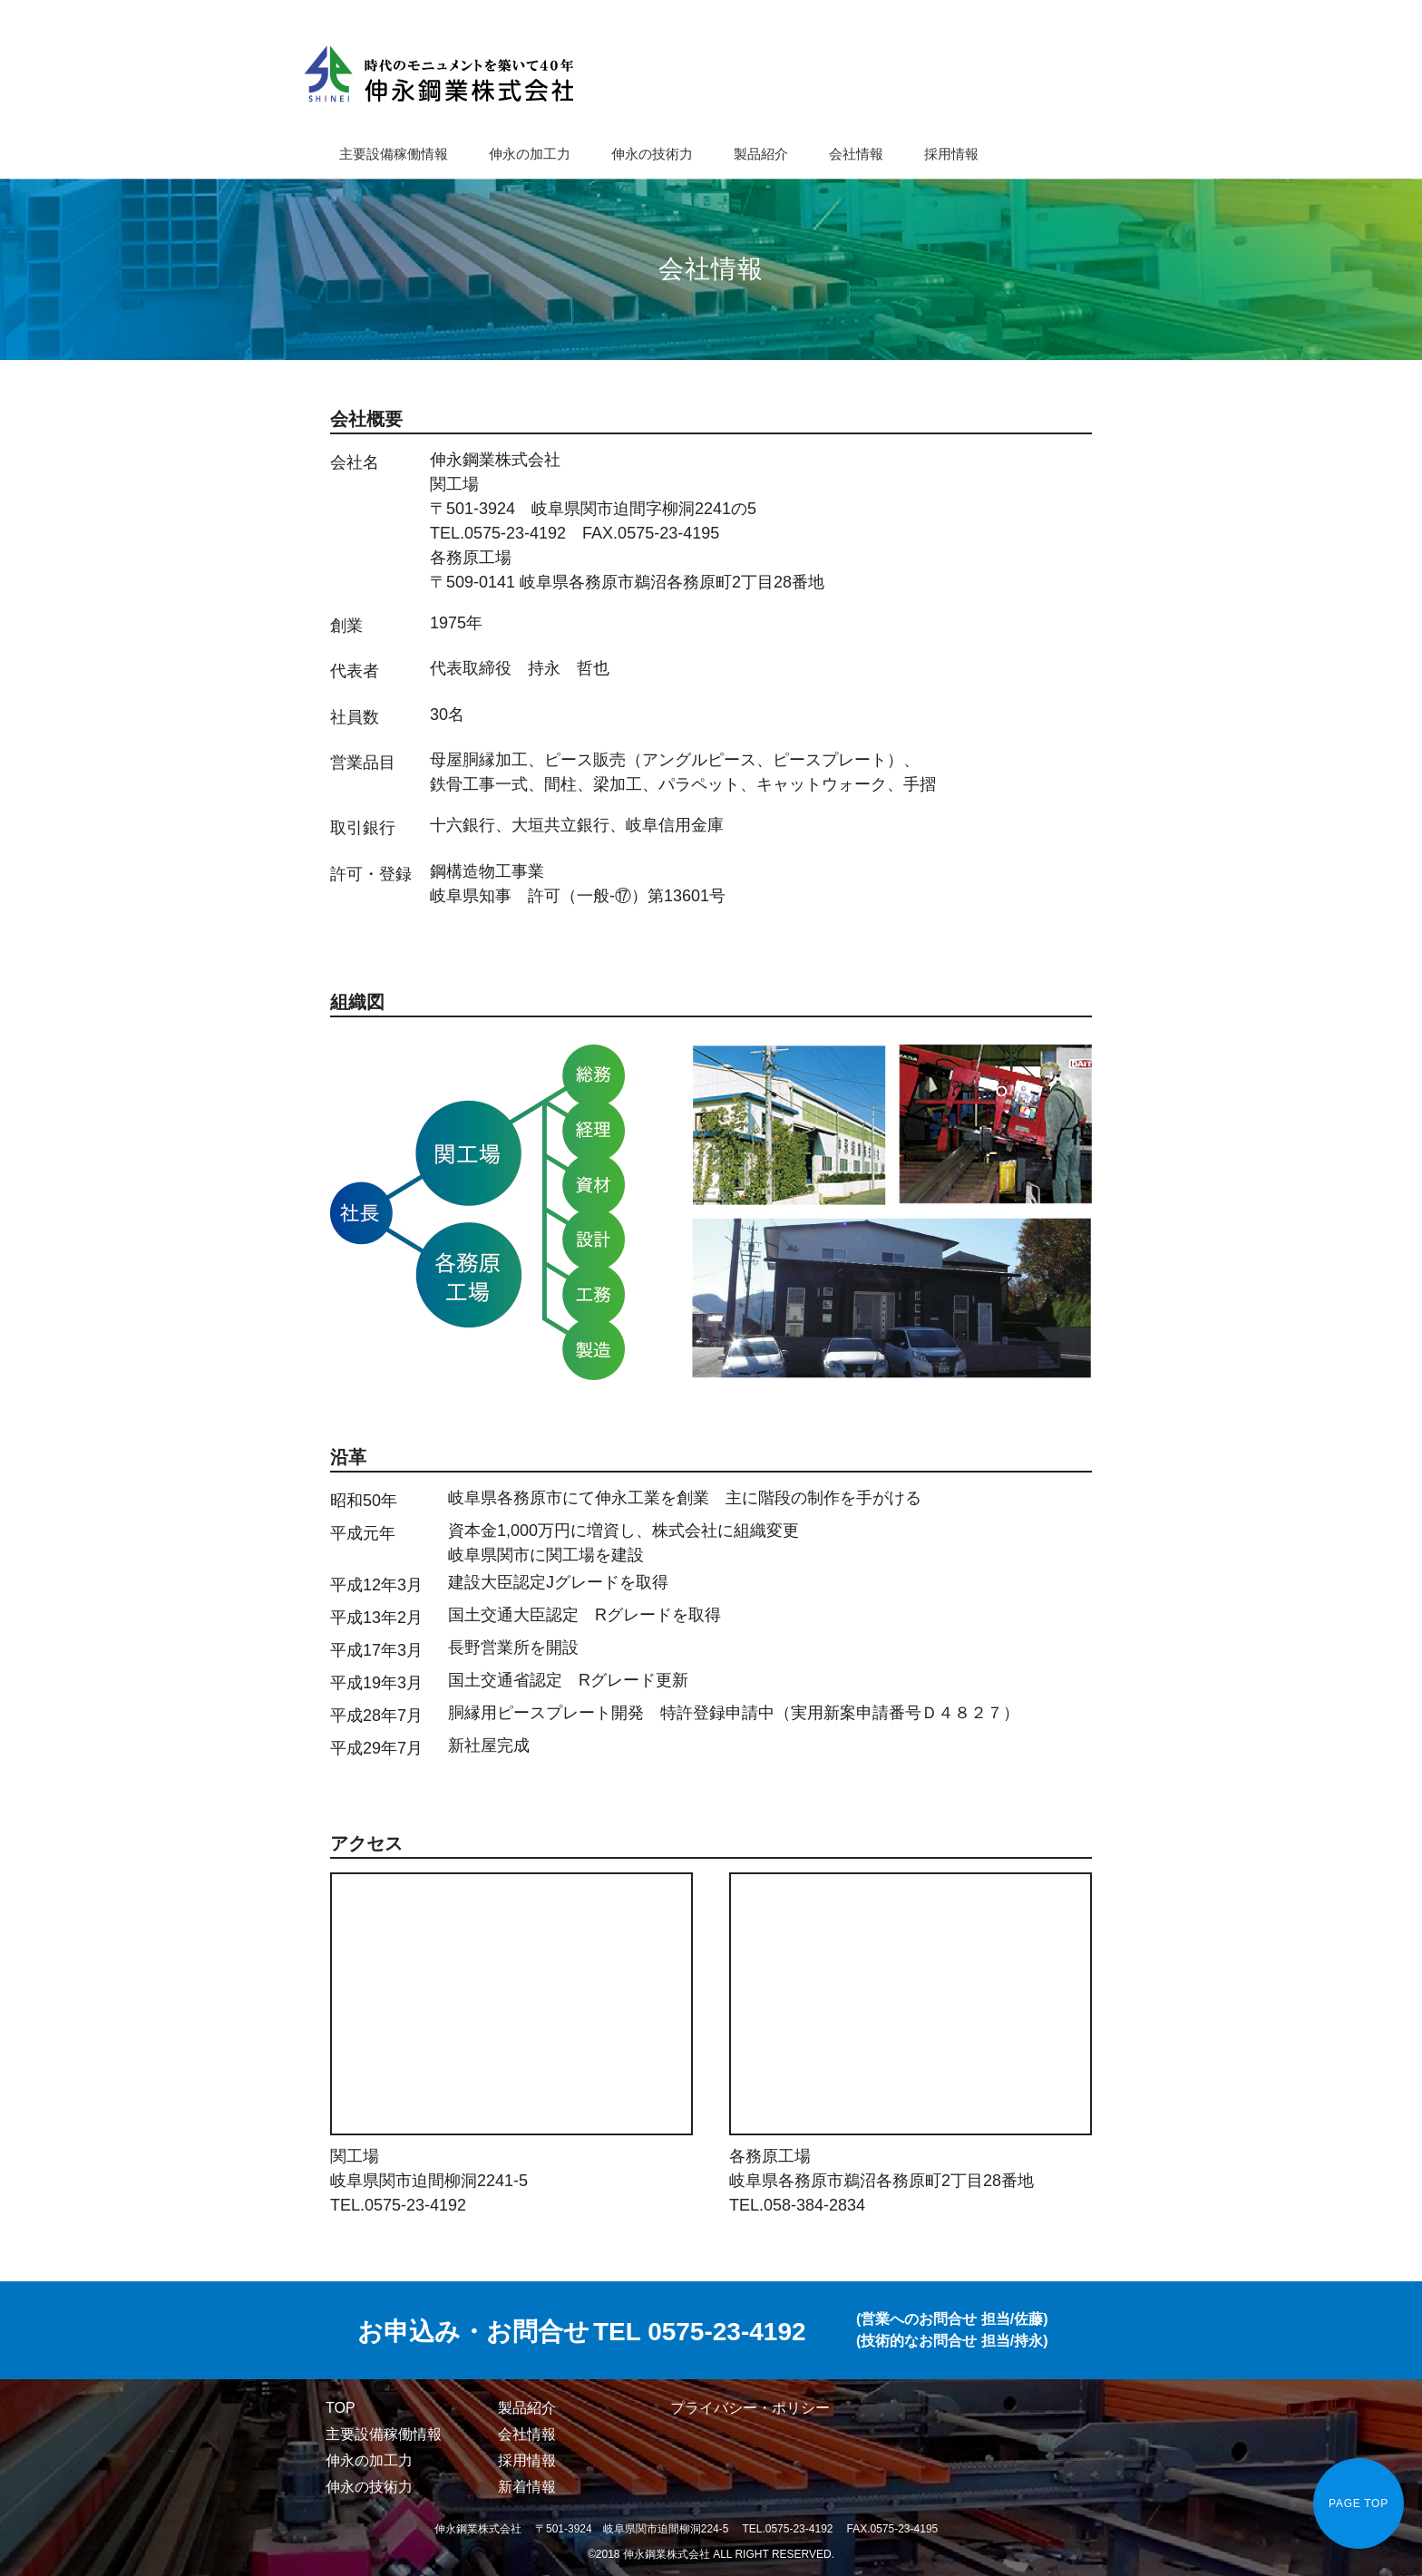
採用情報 (951, 153)
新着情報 (527, 2486)
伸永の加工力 (529, 153)
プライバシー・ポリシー (750, 2408)
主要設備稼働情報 (393, 153)
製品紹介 (761, 153)
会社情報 (856, 153)
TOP (341, 2408)
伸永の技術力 (652, 153)
